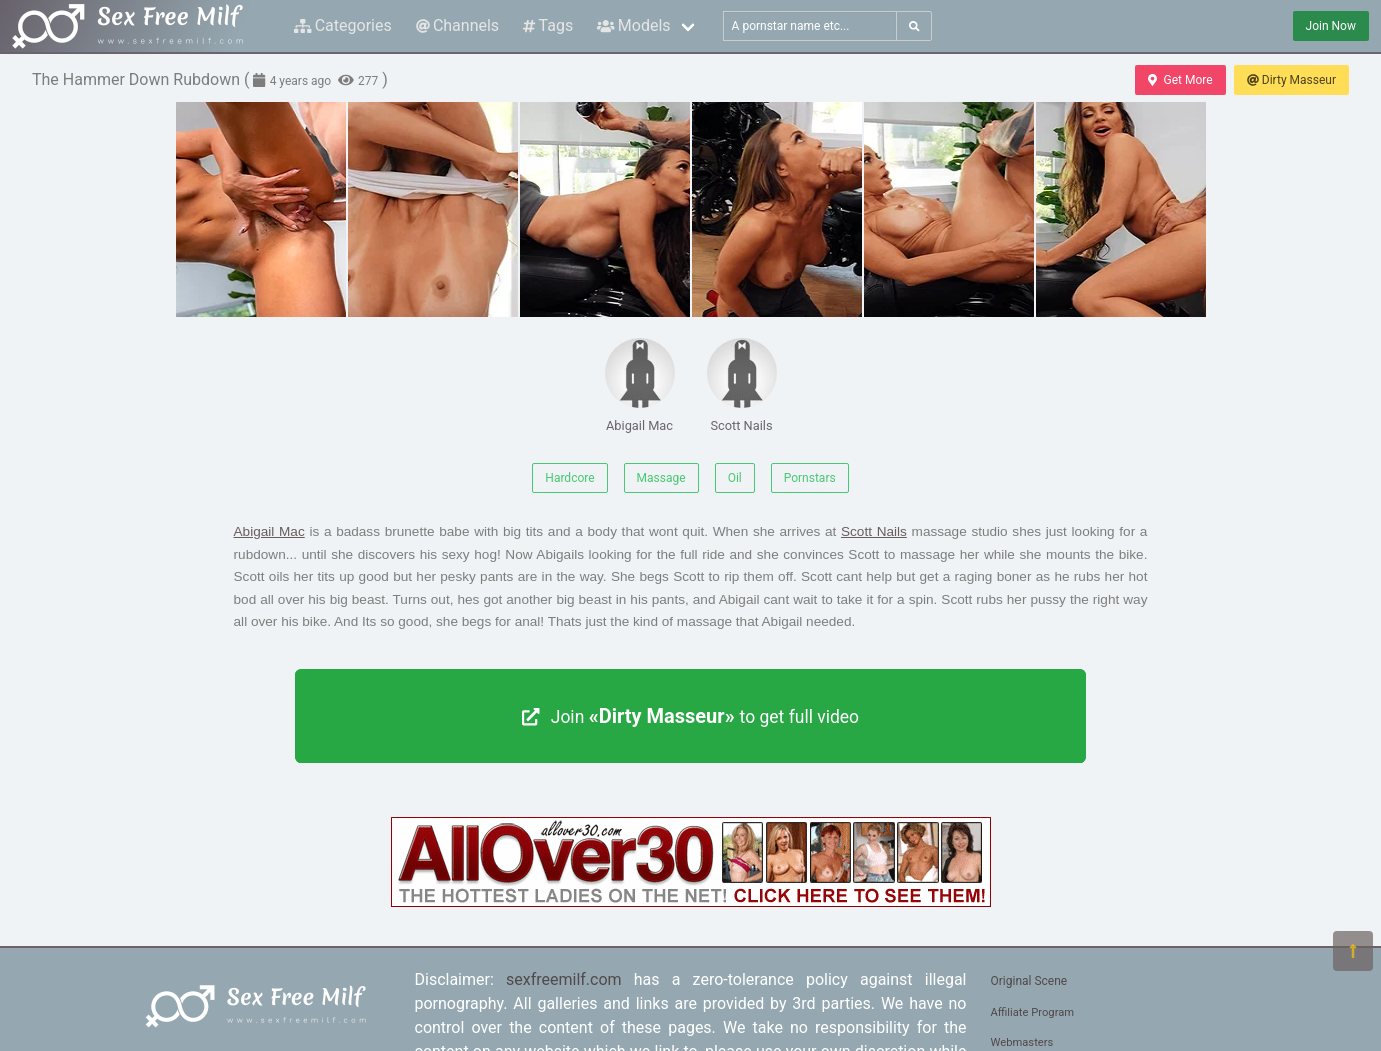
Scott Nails (742, 385)
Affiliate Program (1033, 1012)
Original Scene (1029, 981)
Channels (457, 25)
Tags (548, 25)
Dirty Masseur (1291, 80)
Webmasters (1022, 1042)
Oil (735, 478)
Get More (1180, 80)
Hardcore (569, 478)
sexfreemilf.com (564, 979)
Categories (343, 25)
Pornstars (810, 478)
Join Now (1331, 26)
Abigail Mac (640, 385)
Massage (661, 478)
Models (633, 25)
